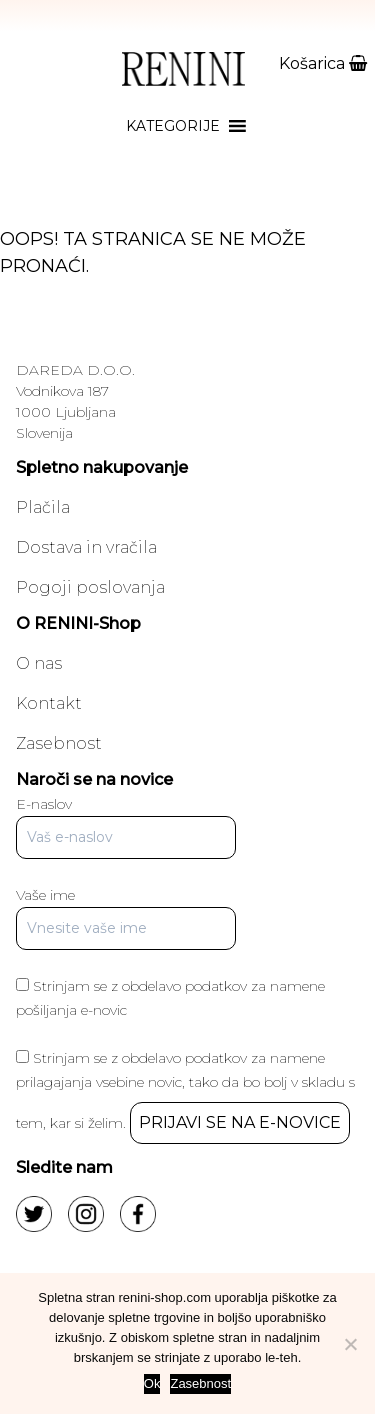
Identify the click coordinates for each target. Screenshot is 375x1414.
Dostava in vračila (86, 547)
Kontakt (49, 703)
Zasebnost (59, 743)
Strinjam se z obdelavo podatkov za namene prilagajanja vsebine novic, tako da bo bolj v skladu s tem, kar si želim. (185, 1090)
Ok (152, 1383)
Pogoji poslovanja (90, 587)
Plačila (43, 507)
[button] (173, 126)
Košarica (323, 63)
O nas (39, 663)
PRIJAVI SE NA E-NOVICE (240, 1122)
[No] (350, 1344)
